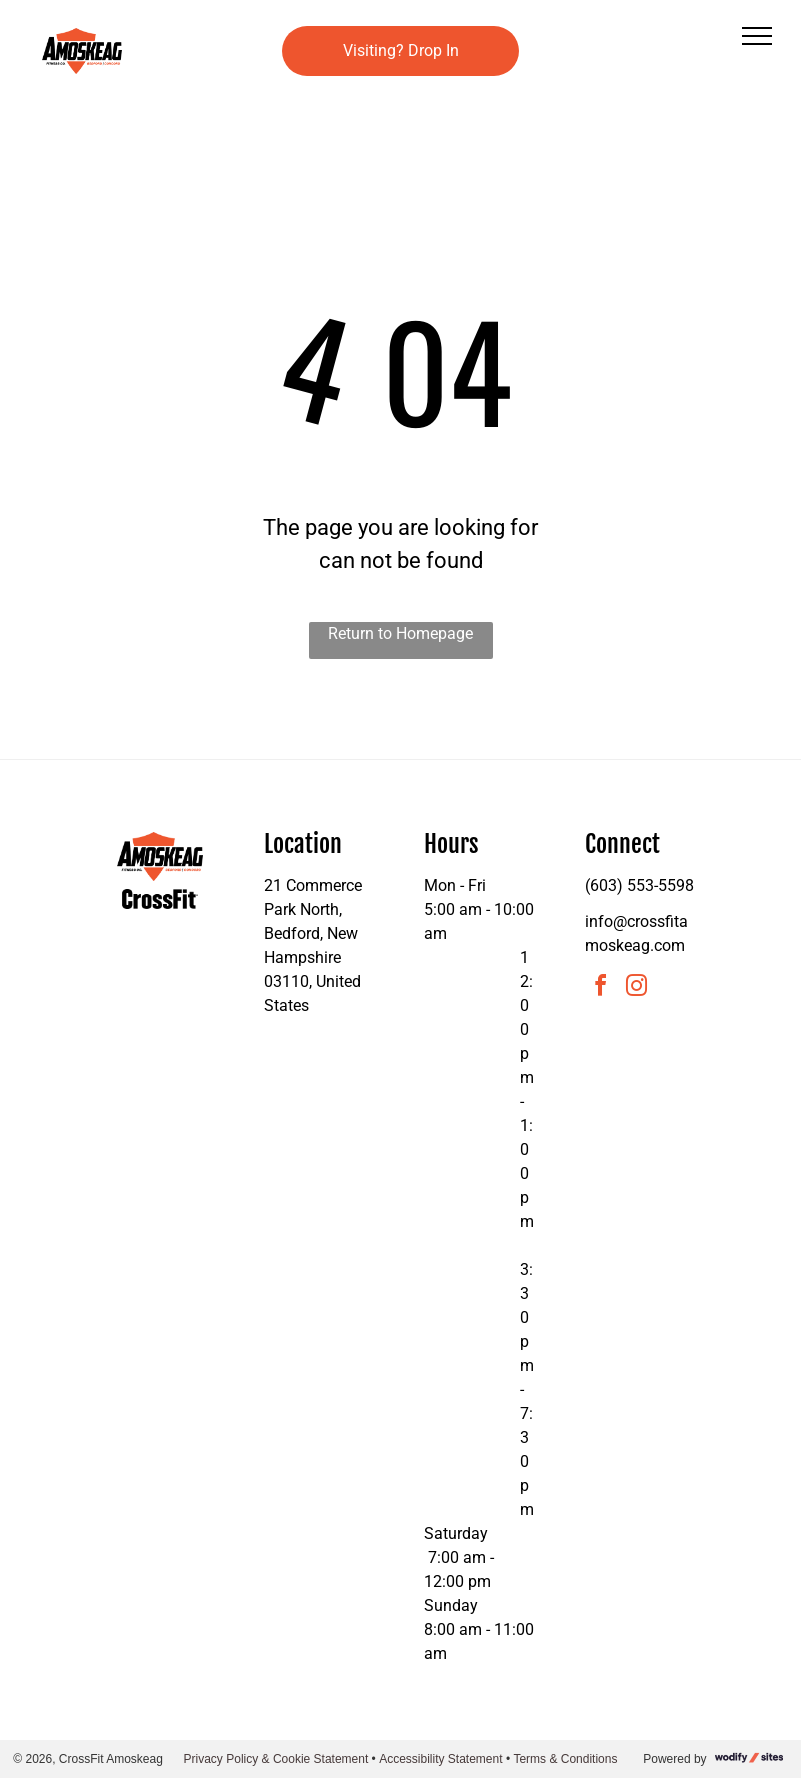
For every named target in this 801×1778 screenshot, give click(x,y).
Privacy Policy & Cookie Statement (276, 1759)
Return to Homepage (400, 633)
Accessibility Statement (440, 1759)
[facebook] (601, 988)
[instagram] (637, 988)
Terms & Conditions (565, 1759)
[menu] (757, 36)
